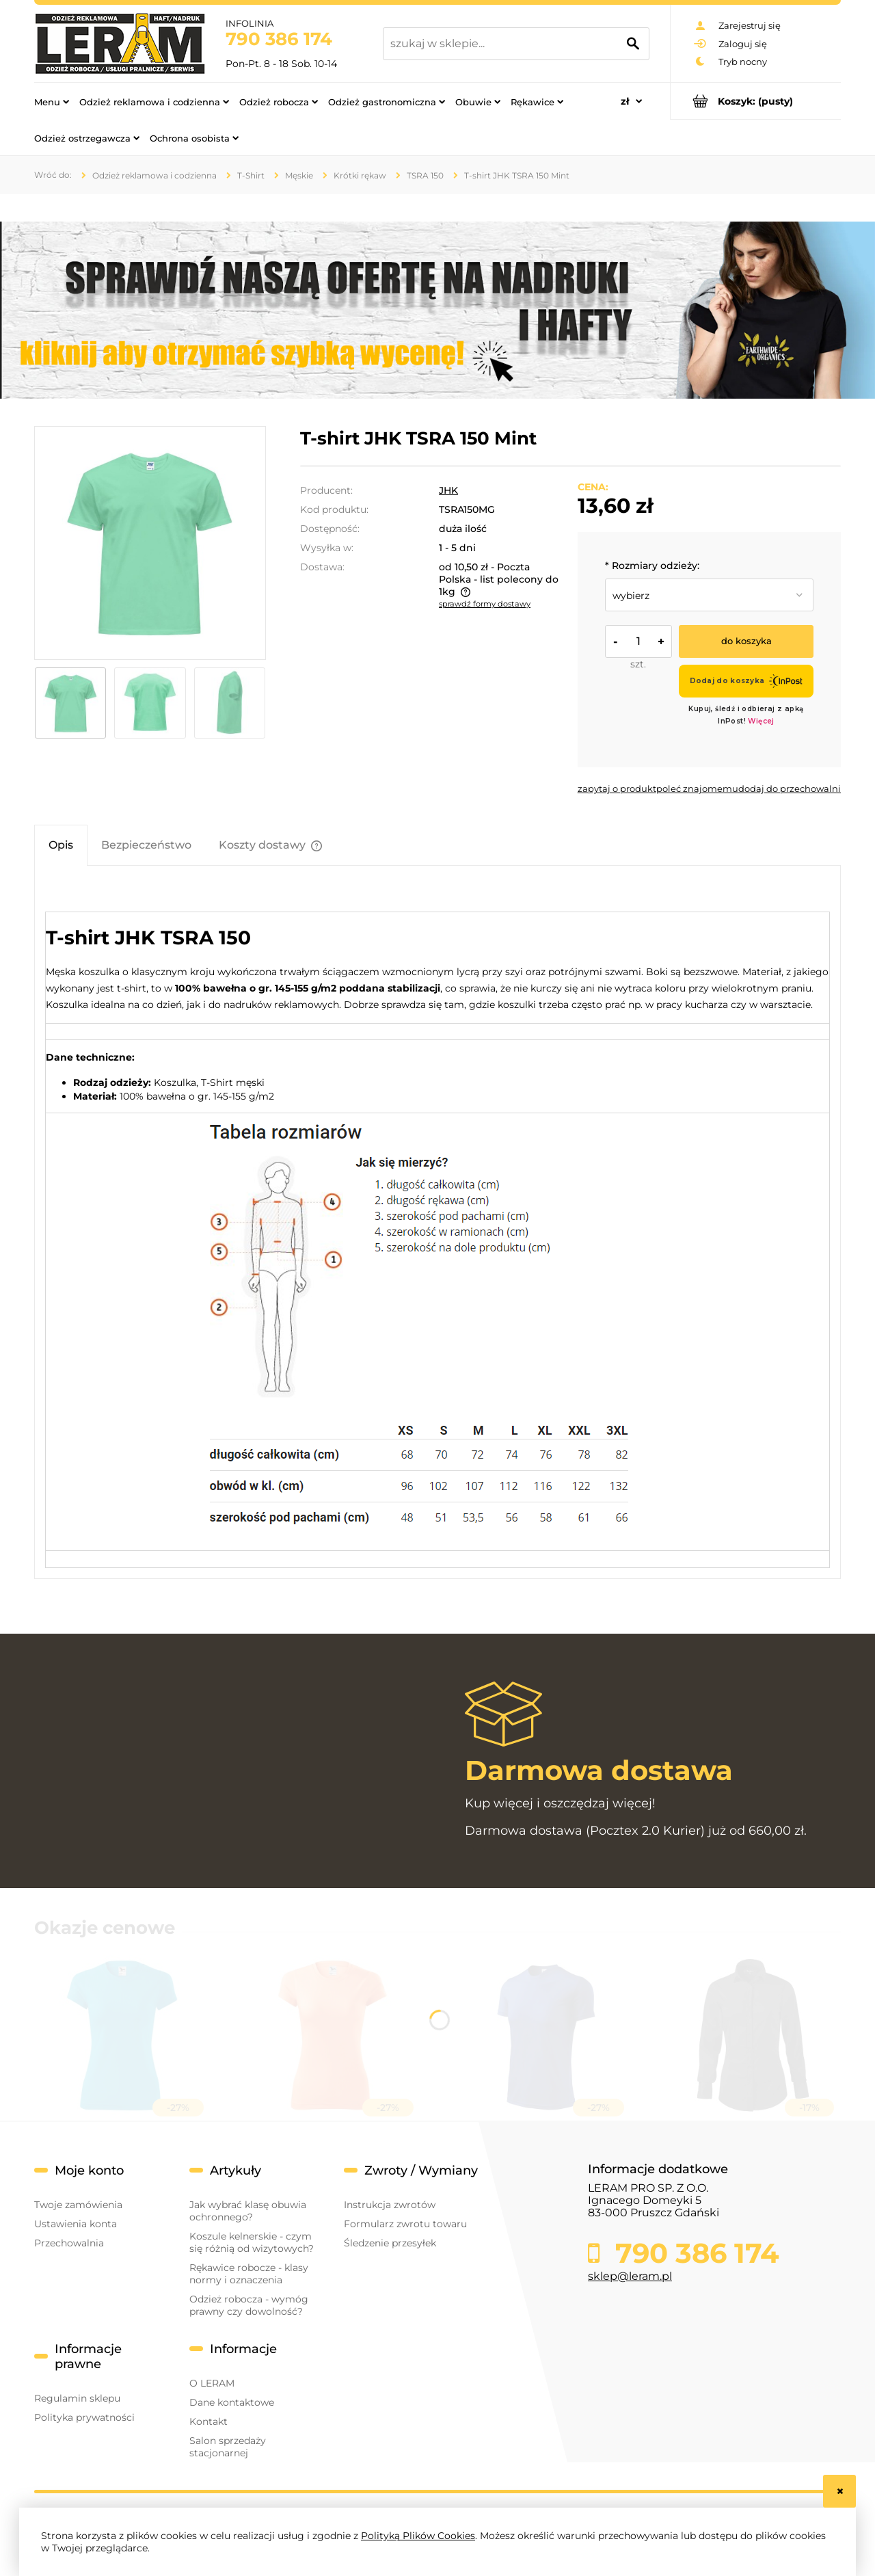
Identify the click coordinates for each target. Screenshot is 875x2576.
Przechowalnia (69, 2243)
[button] (617, 788)
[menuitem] (51, 101)
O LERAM (211, 2383)
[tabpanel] (437, 1227)
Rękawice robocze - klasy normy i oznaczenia (248, 2273)
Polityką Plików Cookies (418, 2535)
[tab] (61, 845)
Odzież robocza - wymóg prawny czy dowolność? (248, 2305)
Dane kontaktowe (231, 2402)
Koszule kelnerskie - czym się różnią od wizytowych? (251, 2242)
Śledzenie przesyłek (390, 2243)
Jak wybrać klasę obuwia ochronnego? (247, 2211)
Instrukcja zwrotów (389, 2205)
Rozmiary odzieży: (652, 565)
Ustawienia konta (75, 2224)
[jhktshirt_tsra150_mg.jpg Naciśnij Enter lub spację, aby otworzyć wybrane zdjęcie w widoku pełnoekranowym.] (150, 543)
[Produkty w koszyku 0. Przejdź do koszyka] (756, 101)
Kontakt (208, 2421)
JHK (448, 490)
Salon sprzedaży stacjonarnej (227, 2446)
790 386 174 (279, 39)
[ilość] (638, 641)
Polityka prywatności (84, 2417)
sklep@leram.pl (630, 2276)
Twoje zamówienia (78, 2205)
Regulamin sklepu (77, 2398)
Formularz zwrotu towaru (405, 2224)
